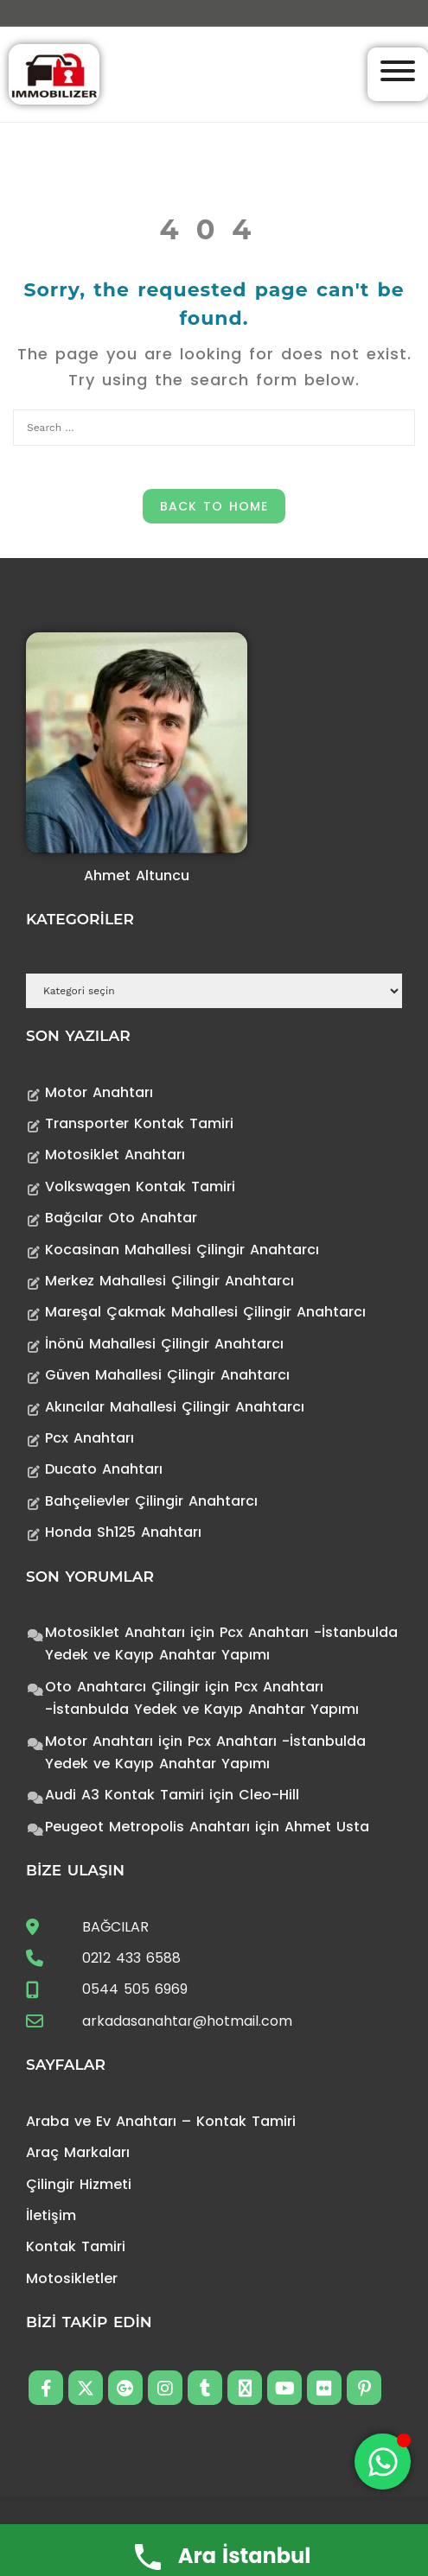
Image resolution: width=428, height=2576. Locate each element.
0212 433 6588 (131, 1958)
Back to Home (214, 506)
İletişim (51, 2215)
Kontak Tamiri (75, 2246)
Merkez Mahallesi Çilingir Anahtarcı (169, 1281)
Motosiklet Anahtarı (115, 1154)
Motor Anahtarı (99, 1092)
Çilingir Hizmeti (78, 2184)
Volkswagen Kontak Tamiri (140, 1186)
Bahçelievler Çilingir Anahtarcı (151, 1501)
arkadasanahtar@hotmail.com (187, 2021)
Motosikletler (72, 2278)
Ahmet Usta (326, 1827)
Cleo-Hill (269, 1795)
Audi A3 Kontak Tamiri (124, 1795)
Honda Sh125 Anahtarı (123, 1532)
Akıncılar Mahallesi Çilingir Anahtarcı (174, 1407)
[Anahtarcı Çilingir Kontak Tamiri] (54, 73)
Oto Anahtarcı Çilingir (122, 1687)
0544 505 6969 (135, 1989)
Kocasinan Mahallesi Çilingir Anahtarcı (182, 1249)
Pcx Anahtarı (89, 1438)
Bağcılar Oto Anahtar (121, 1218)
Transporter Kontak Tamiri (139, 1123)
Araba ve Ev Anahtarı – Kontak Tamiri (161, 2121)
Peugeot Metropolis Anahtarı (147, 1827)
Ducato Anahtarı (104, 1469)
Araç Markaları (78, 2152)
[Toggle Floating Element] (383, 2461)
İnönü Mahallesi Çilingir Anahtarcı (164, 1344)
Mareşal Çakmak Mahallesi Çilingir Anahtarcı (205, 1312)
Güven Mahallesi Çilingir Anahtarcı (167, 1375)
